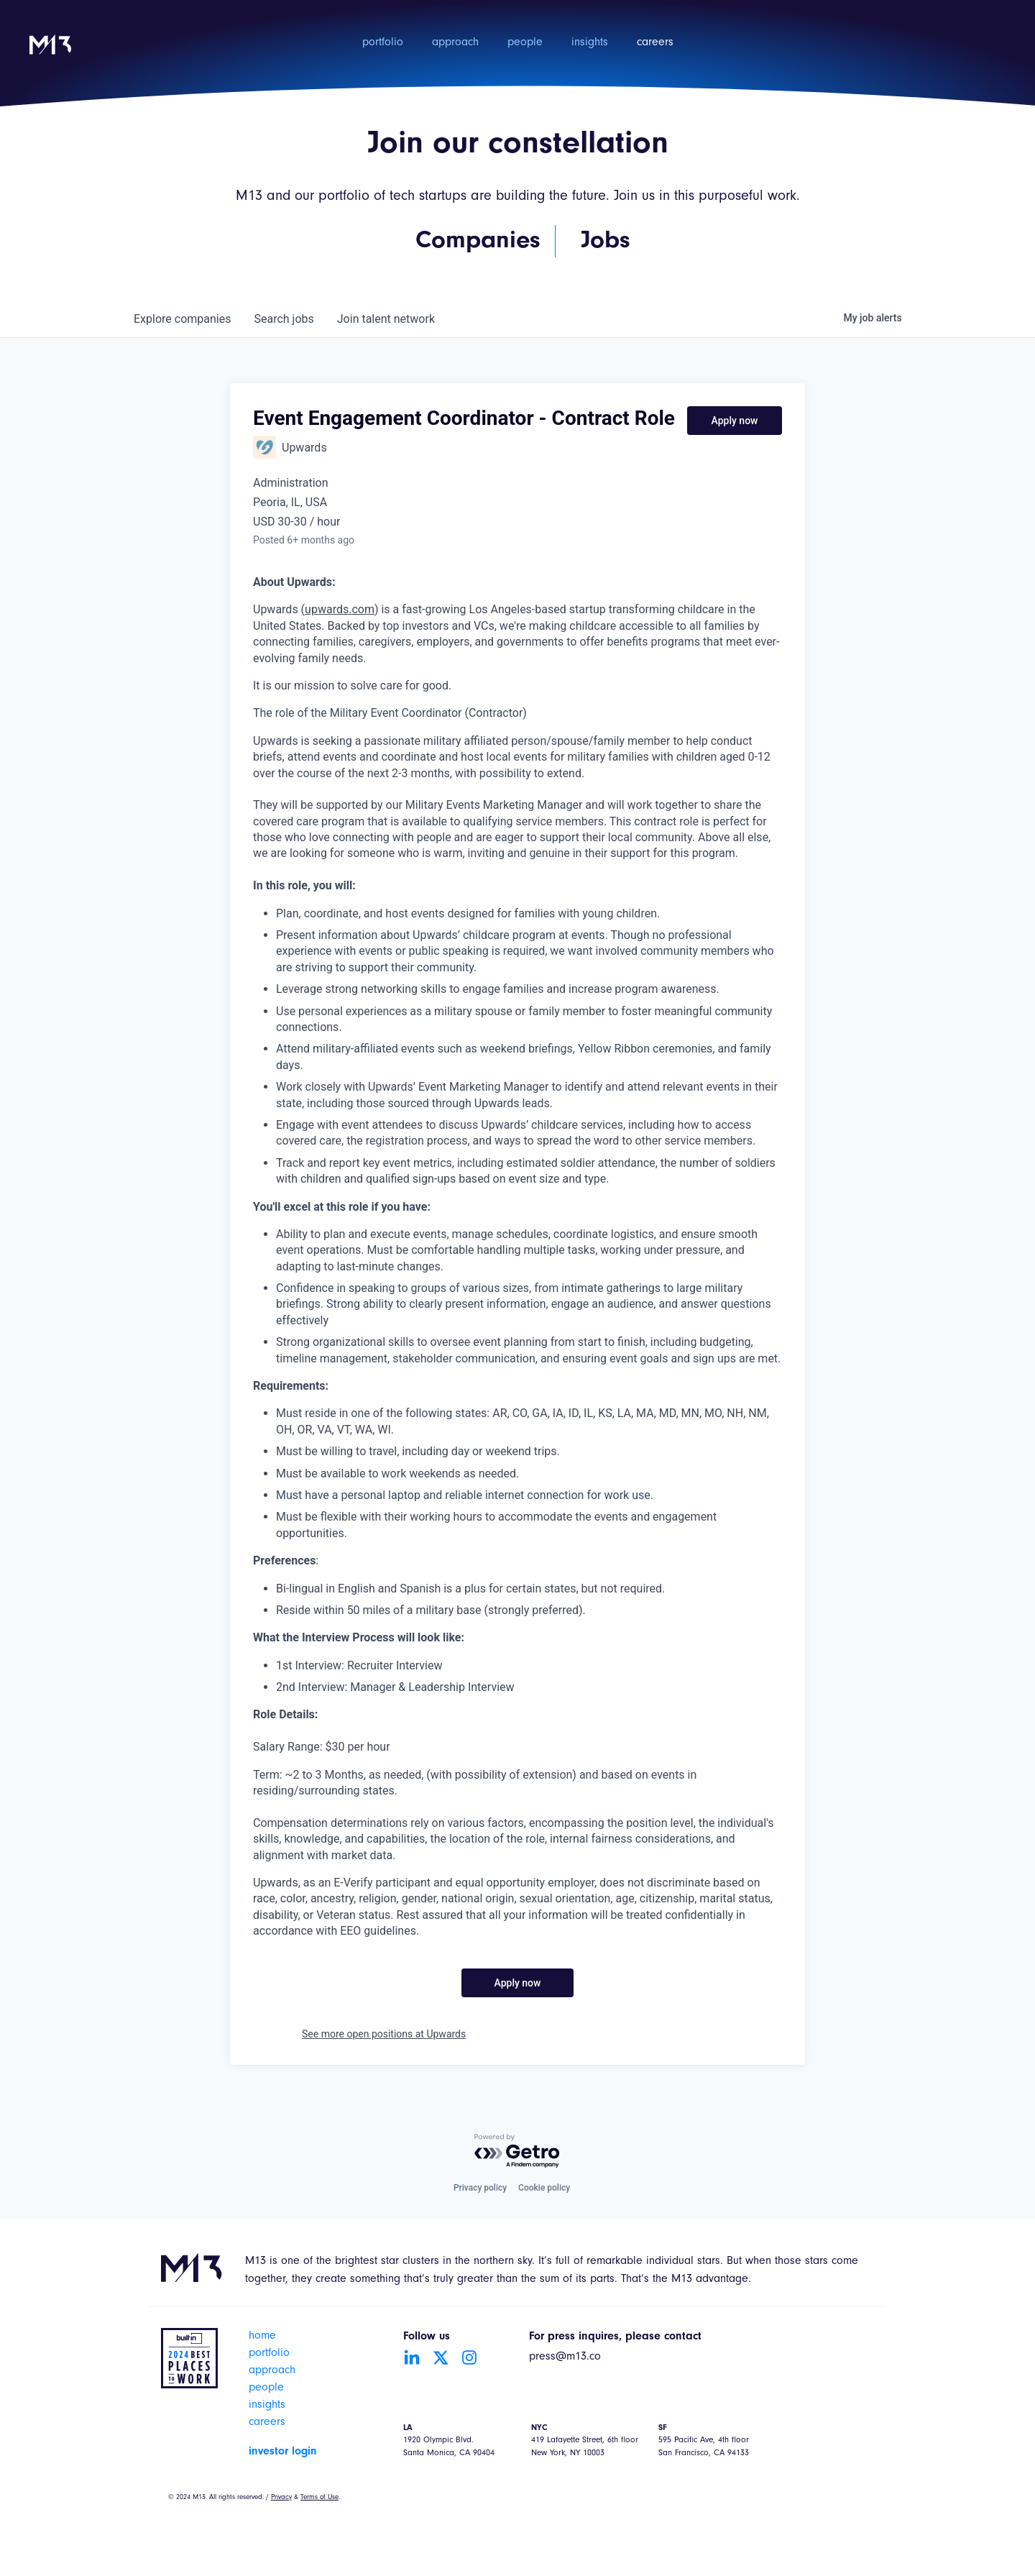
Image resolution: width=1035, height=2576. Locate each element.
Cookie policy (544, 2188)
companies (182, 319)
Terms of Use (319, 2497)
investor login (283, 2451)
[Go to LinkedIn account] (411, 2357)
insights (589, 43)
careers (655, 43)
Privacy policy (480, 2188)
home (262, 2336)
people (525, 43)
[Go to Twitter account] (440, 2357)
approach (455, 43)
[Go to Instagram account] (469, 2357)
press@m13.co (565, 2357)
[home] (50, 54)
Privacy (281, 2497)
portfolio (382, 43)
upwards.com (339, 609)
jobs (283, 319)
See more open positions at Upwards (384, 2034)
